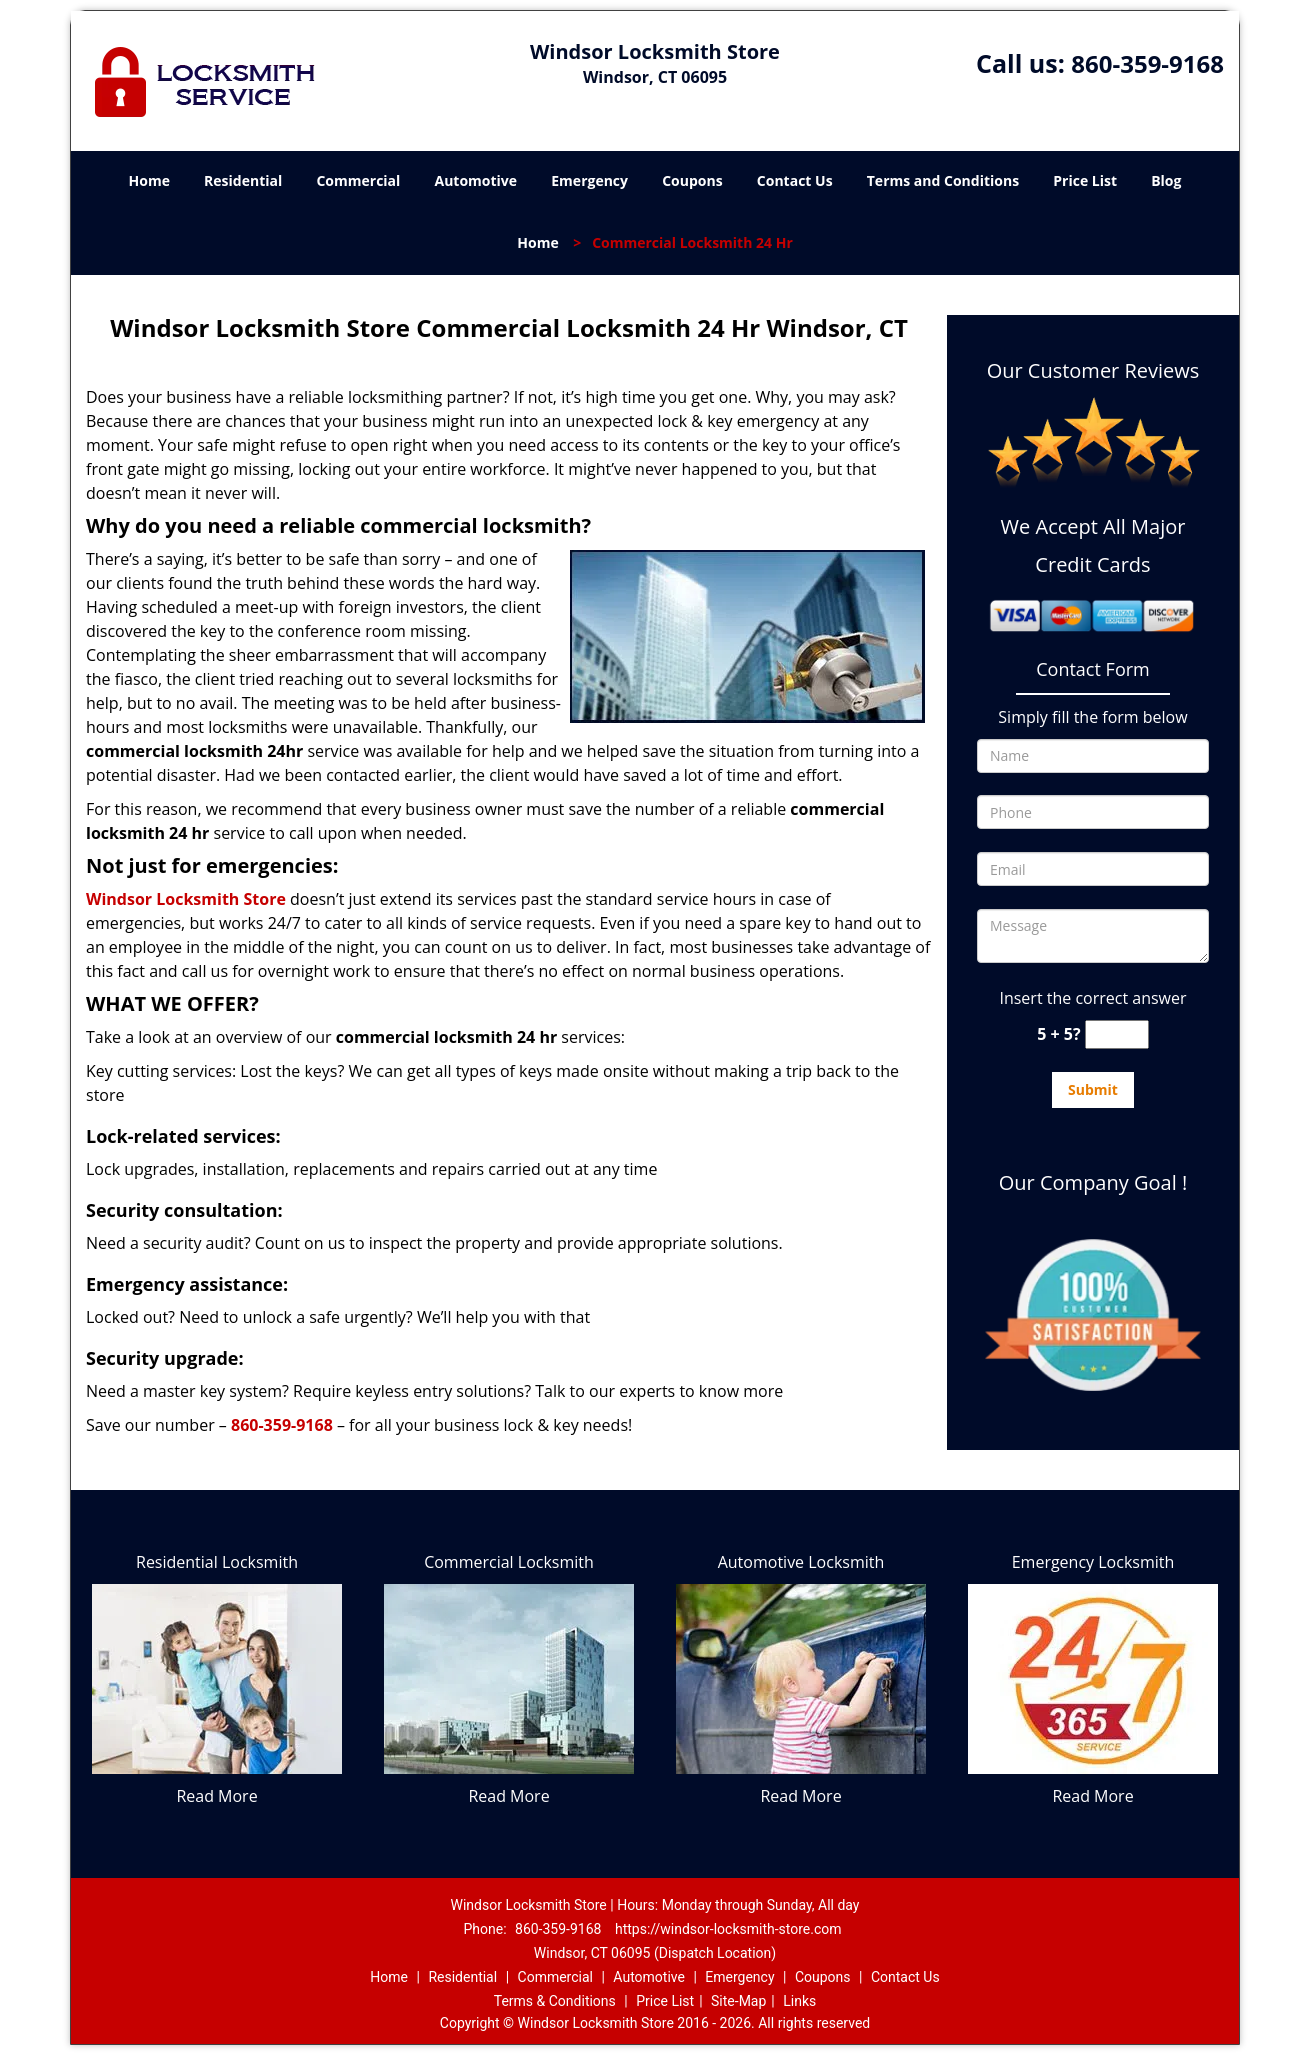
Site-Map (738, 2001)
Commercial (358, 180)
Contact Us (795, 180)
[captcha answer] (1117, 1034)
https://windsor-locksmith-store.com (728, 1929)
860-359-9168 (1147, 63)
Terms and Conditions (943, 180)
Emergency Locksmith (1093, 1562)
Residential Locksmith (217, 1562)
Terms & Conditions (555, 2001)
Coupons (692, 180)
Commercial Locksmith (509, 1562)
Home (149, 180)
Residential (243, 180)
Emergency (589, 180)
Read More (216, 1796)
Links (799, 2001)
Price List (1085, 180)
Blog (1166, 180)
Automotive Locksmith (801, 1562)
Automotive (476, 180)
